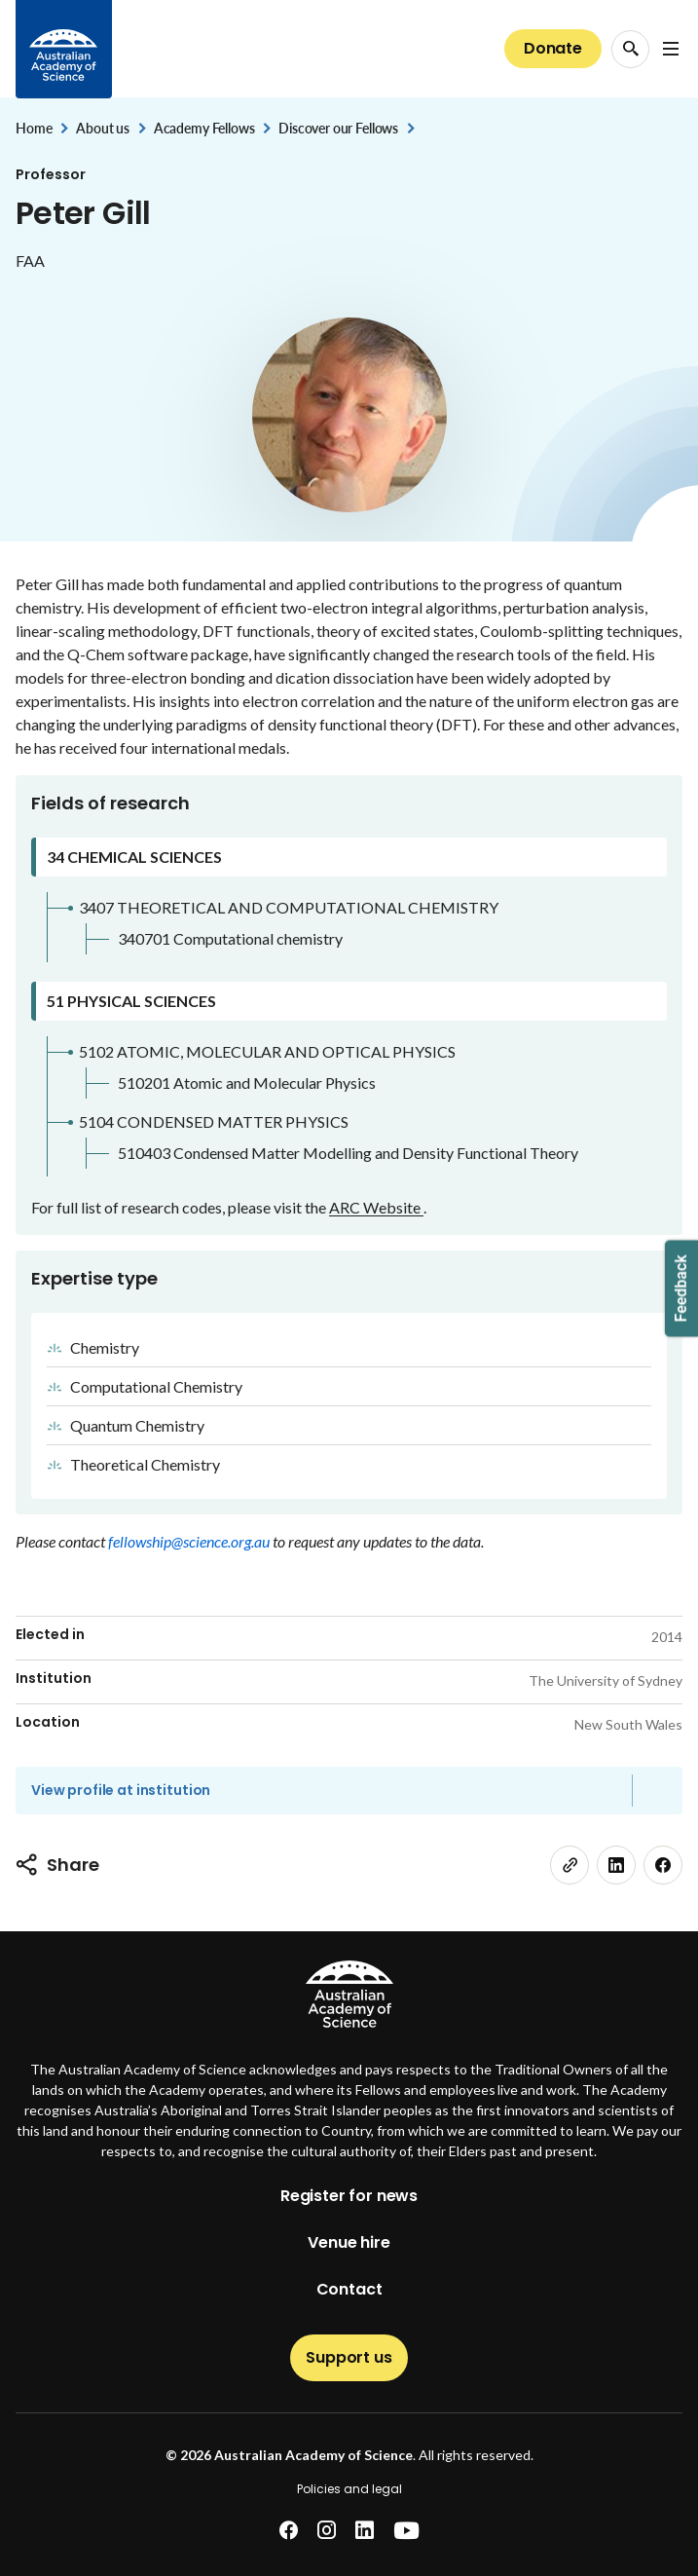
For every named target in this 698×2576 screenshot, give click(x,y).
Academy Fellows (204, 128)
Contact (349, 2289)
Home (34, 128)
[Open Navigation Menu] (670, 48)
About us (102, 128)
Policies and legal (349, 2489)
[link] (569, 1865)
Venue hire (348, 2242)
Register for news (349, 2195)
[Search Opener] (630, 49)
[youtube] (406, 2531)
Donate (553, 48)
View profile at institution (120, 1790)
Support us (348, 2357)
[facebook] (662, 1865)
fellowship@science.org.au (190, 1541)
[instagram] (326, 2531)
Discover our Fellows (338, 128)
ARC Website (376, 1207)
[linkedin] (616, 1865)
